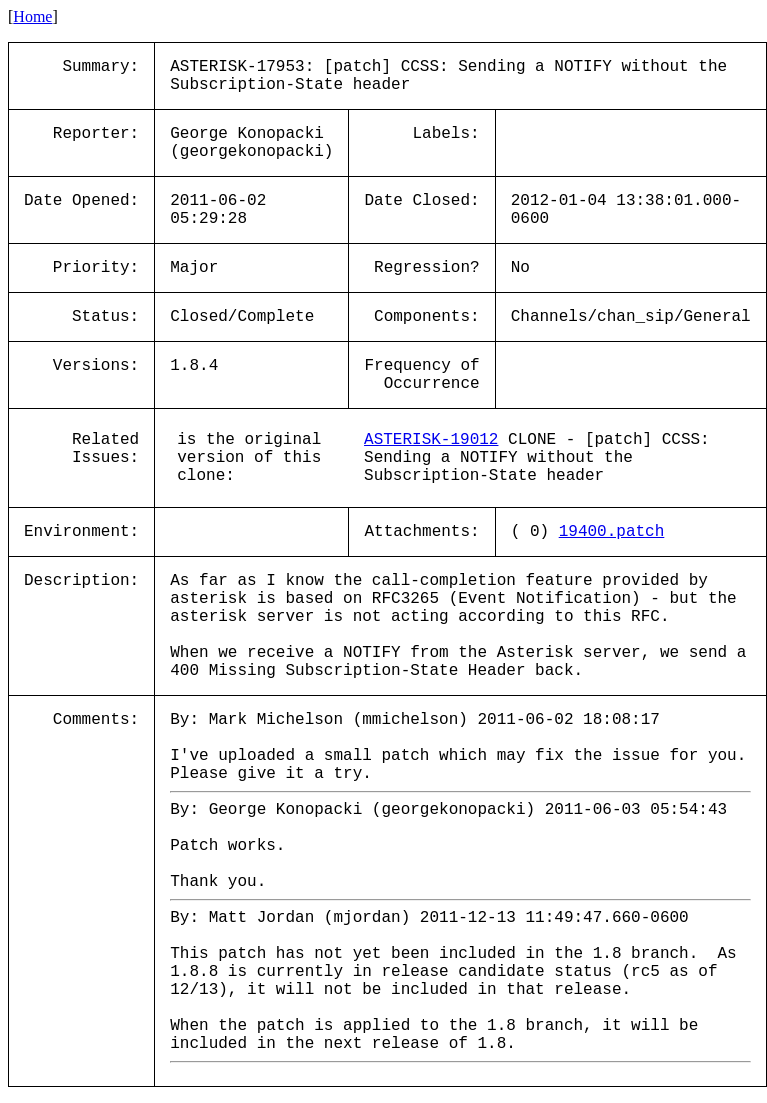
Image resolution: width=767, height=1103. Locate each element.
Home (32, 16)
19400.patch (612, 532)
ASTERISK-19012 (431, 440)
